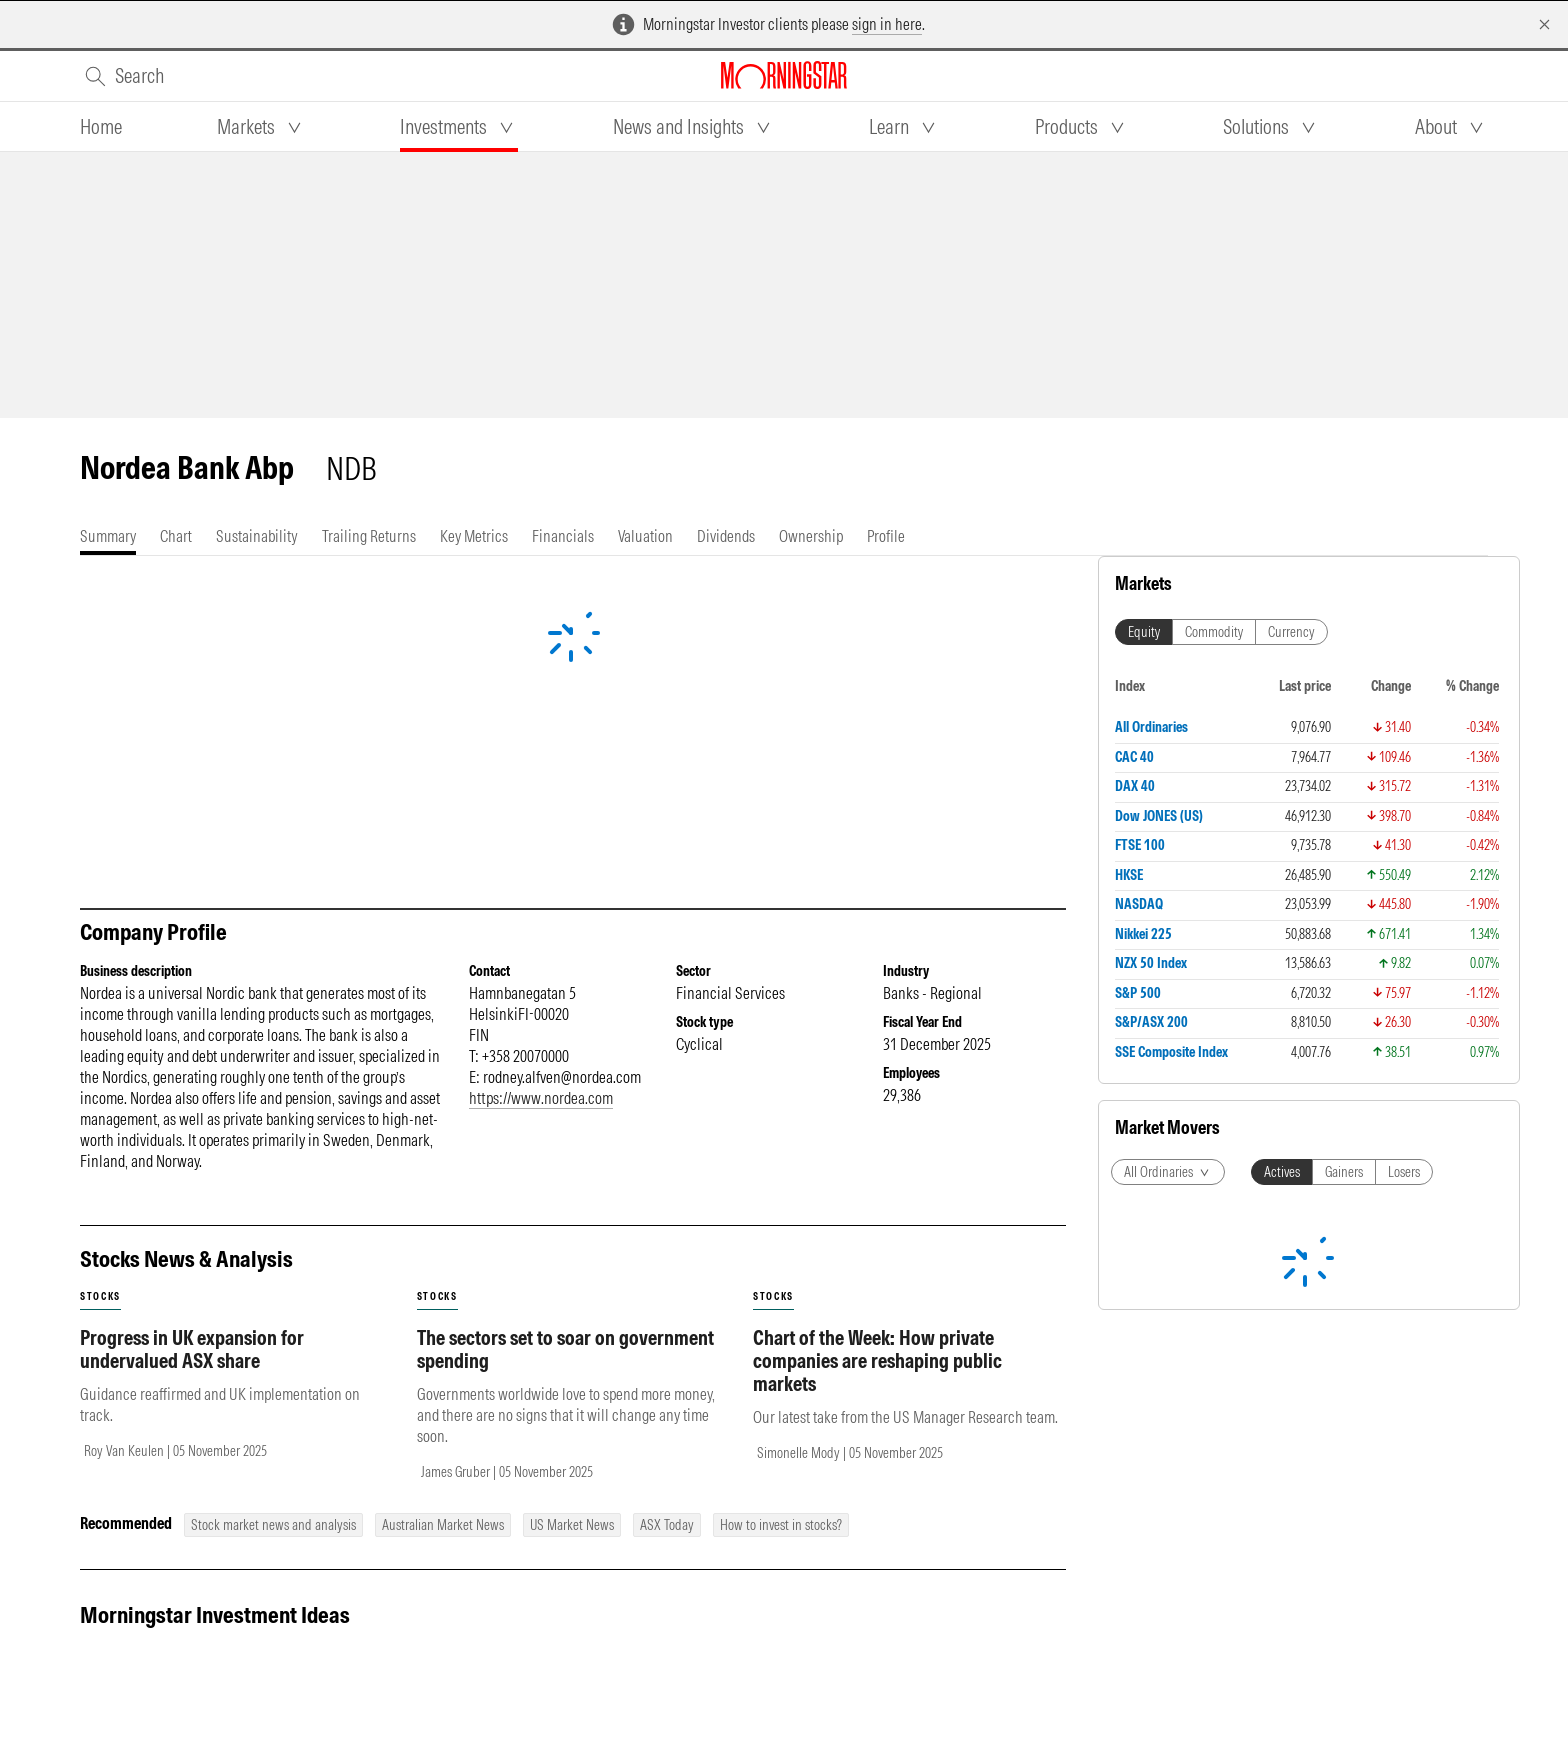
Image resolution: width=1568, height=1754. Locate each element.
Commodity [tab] (1214, 632)
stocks (100, 1296)
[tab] (101, 127)
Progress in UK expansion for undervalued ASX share (192, 1349)
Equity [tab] (1144, 632)
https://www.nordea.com (541, 1098)
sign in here (887, 24)
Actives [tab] (1282, 1172)
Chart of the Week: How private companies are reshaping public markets (877, 1360)
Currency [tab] (1291, 632)
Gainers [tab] (1344, 1172)
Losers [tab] (1404, 1172)
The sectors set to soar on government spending (565, 1349)
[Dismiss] (1544, 24)
